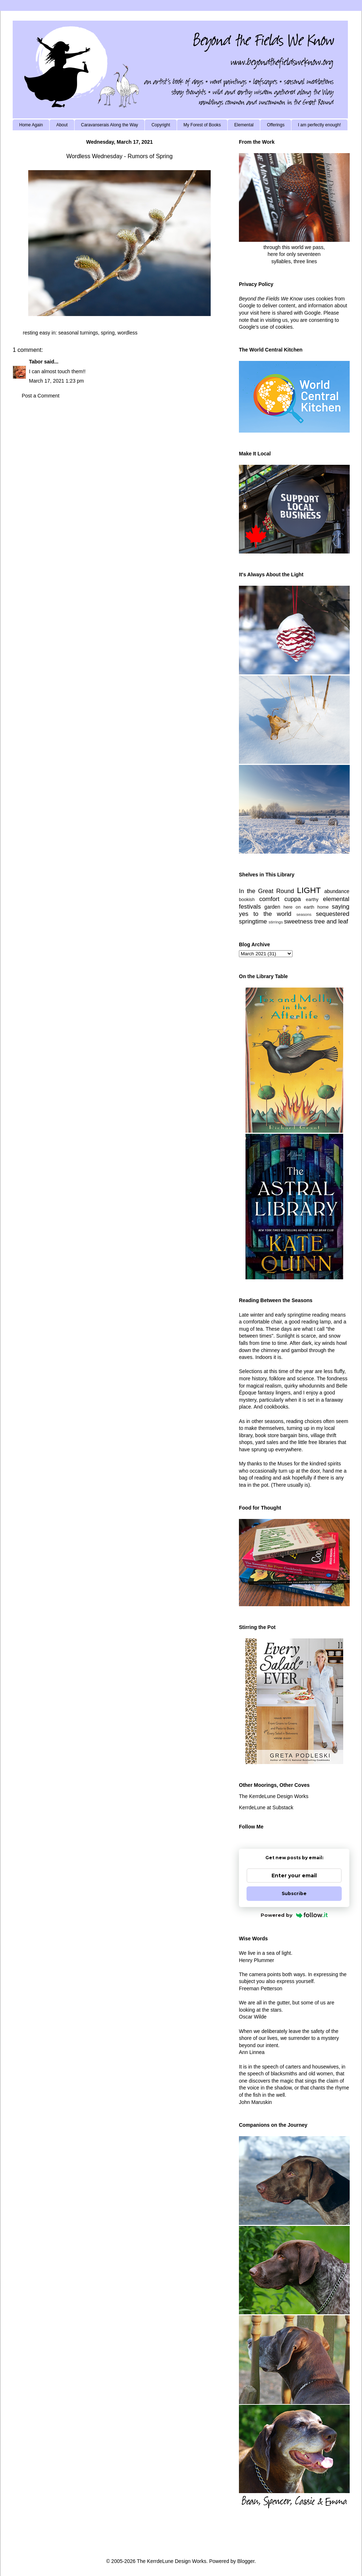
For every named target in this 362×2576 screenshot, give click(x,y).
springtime (253, 921)
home (323, 907)
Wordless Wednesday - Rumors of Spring (119, 156)
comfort (269, 899)
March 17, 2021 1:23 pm (56, 381)
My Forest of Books (202, 124)
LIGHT (309, 890)
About (61, 124)
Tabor (36, 362)
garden (272, 907)
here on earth (298, 907)
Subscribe (294, 1893)
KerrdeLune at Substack (266, 1807)
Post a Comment (40, 396)
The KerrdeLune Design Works (273, 1796)
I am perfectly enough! (319, 124)
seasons (304, 914)
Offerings (275, 124)
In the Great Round (266, 891)
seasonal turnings (78, 333)
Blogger (245, 2561)
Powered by (294, 1915)
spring (108, 333)
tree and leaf (331, 921)
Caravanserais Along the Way (109, 124)
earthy (312, 899)
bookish (246, 899)
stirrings (276, 922)
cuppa (292, 899)
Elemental (243, 124)
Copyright (160, 124)
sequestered (332, 913)
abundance (336, 891)
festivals (250, 906)
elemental (336, 899)
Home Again (31, 124)
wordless (128, 333)
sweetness (298, 921)
